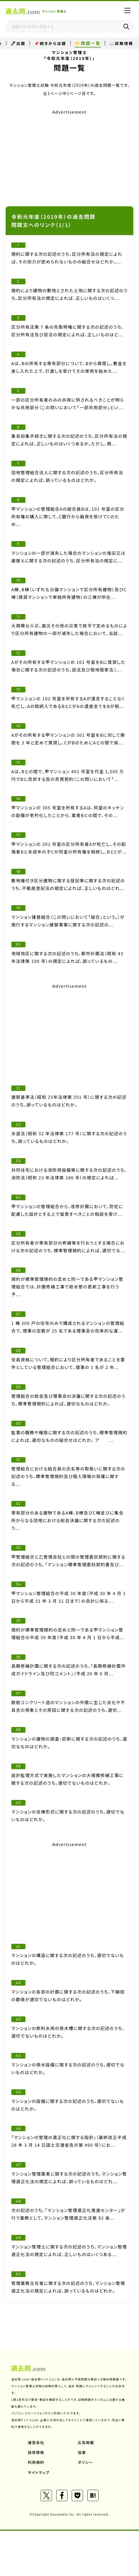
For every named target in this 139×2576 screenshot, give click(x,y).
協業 (82, 2452)
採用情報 (36, 2452)
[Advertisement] (69, 156)
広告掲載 (86, 2442)
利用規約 (36, 2462)
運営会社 (36, 2442)
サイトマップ (39, 2472)
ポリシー (85, 2462)
